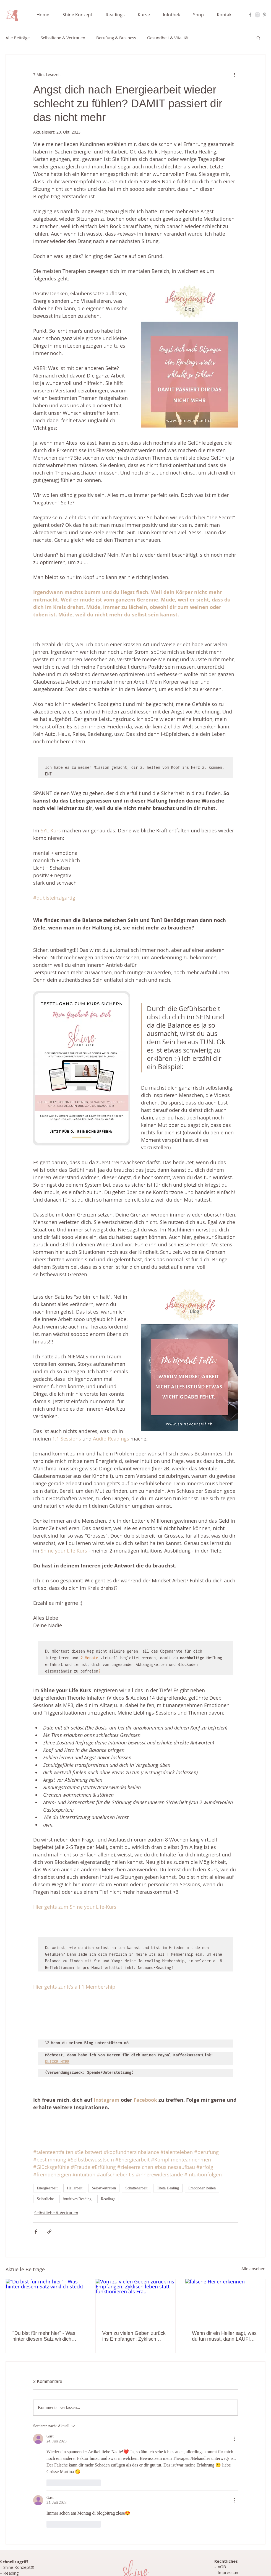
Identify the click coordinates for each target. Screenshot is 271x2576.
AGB (222, 2566)
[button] (81, 14)
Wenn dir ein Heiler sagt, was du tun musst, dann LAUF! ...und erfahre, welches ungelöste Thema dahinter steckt (224, 2336)
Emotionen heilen (202, 2188)
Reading (11, 2573)
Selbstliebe (45, 2199)
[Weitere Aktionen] (234, 74)
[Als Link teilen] (49, 2231)
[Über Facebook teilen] (35, 2231)
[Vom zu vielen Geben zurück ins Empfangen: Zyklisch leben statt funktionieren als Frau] (136, 2301)
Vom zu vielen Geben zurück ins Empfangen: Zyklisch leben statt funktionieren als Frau (134, 2336)
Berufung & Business (116, 37)
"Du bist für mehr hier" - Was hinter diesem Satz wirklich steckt (43, 2336)
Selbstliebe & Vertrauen (63, 37)
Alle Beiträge (18, 37)
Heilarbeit (74, 2188)
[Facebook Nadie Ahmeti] (250, 14)
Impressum (228, 2572)
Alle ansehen (253, 2268)
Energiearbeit (47, 2188)
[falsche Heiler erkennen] (225, 2301)
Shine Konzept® (18, 2567)
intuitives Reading (77, 2199)
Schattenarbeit (136, 2188)
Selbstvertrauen (104, 2188)
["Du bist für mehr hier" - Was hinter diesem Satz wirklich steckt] (46, 2301)
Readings (108, 2199)
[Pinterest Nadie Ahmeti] (264, 14)
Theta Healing (168, 2188)
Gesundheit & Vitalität (168, 37)
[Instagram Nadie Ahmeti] (257, 14)
